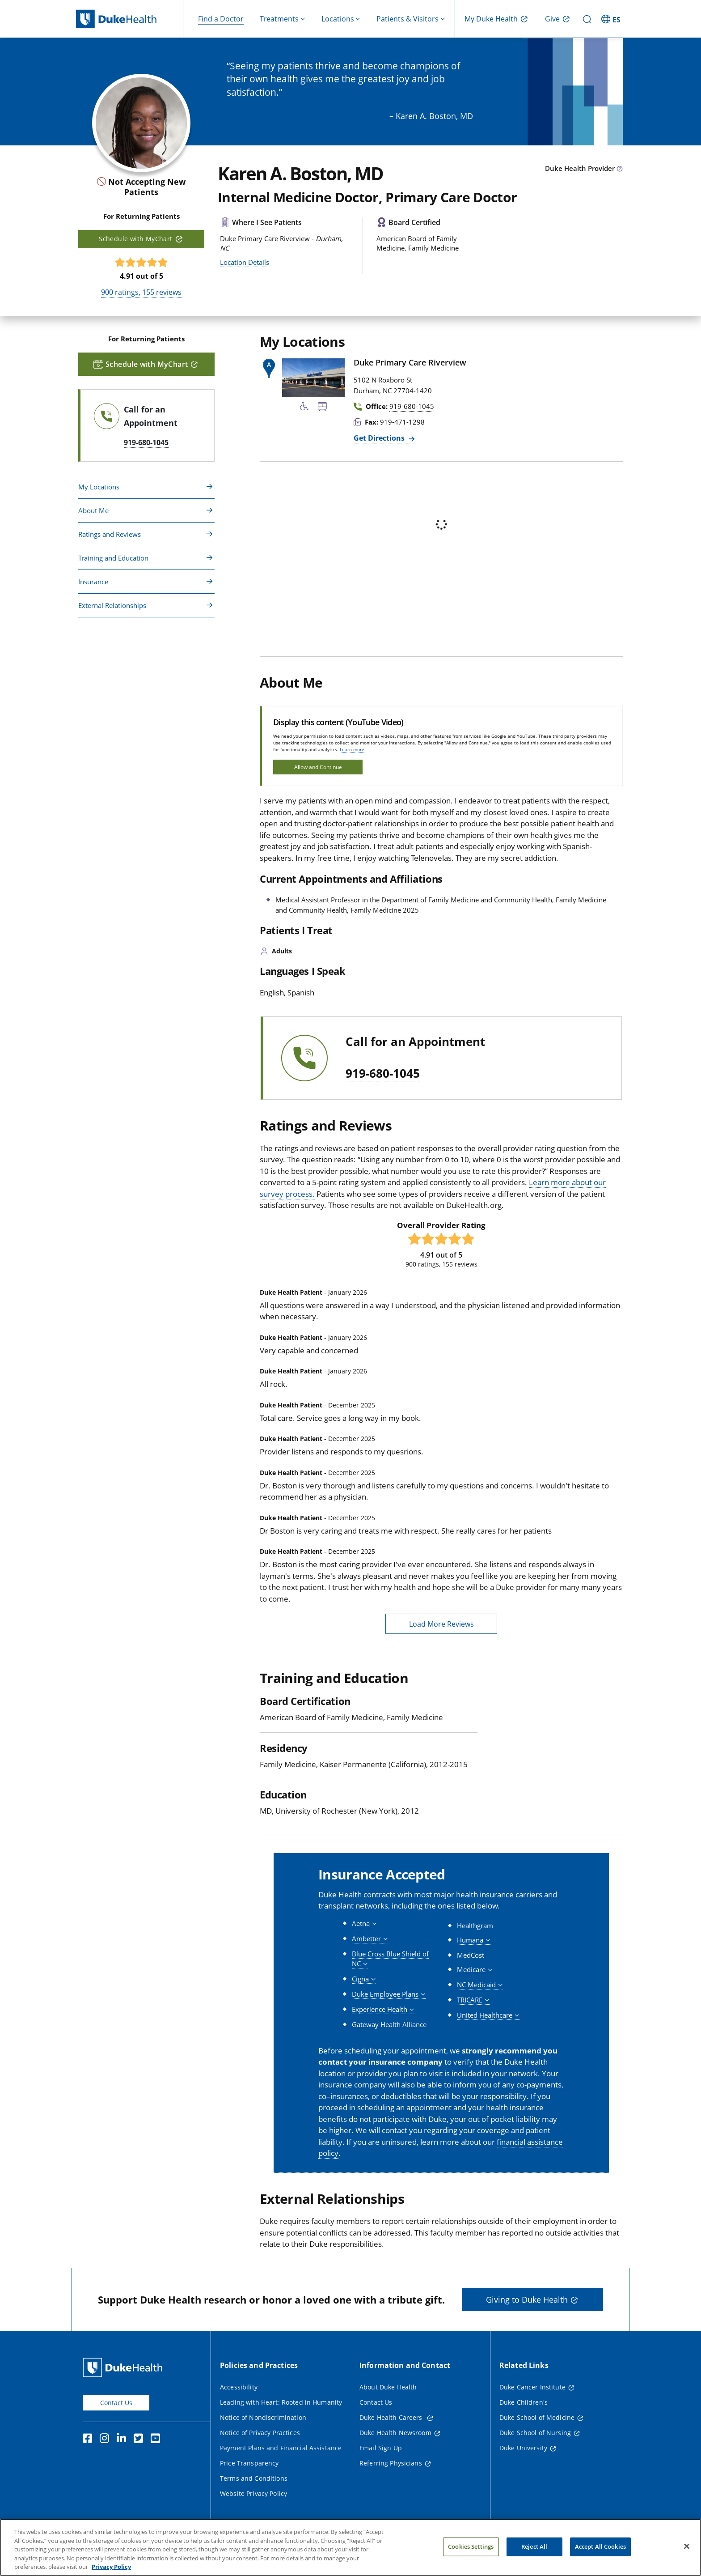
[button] (364, 1923)
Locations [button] (337, 19)
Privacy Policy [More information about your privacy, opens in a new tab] (111, 2567)
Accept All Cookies (600, 2546)
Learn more (352, 749)
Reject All (534, 2546)
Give (552, 19)
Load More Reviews (441, 1624)
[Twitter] (140, 2439)
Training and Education (113, 557)
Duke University (523, 2448)
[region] (350, 2547)
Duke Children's (523, 2402)
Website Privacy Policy (253, 2493)
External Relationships (112, 605)
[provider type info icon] (620, 169)
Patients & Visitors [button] (407, 19)
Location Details (244, 262)
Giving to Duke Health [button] (527, 2299)
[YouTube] (157, 2439)
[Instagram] (106, 2439)
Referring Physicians (390, 2463)
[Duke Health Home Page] (124, 2367)
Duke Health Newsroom (395, 2432)
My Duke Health (491, 19)
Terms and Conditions (253, 2478)
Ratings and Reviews (109, 534)
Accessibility (239, 2387)
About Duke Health (388, 2387)
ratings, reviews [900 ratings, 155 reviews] (141, 292)
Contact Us (116, 2402)
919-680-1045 (383, 1073)
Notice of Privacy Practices (260, 2432)
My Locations (98, 486)
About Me (93, 510)
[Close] (687, 2546)
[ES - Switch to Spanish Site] (612, 19)
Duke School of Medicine (536, 2417)
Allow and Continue (318, 767)
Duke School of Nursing (535, 2432)
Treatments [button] (279, 19)
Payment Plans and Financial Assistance (281, 2448)
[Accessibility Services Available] (304, 407)
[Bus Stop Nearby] (322, 407)
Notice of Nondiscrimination (263, 2417)
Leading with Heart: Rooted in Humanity (281, 2402)
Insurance (93, 581)
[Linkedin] (123, 2439)
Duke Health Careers (391, 2417)
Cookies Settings (471, 2546)
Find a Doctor (221, 19)
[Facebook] (89, 2439)
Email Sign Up (380, 2448)
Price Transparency (249, 2463)
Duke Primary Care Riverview (410, 362)
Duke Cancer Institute (532, 2387)
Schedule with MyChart (135, 238)
